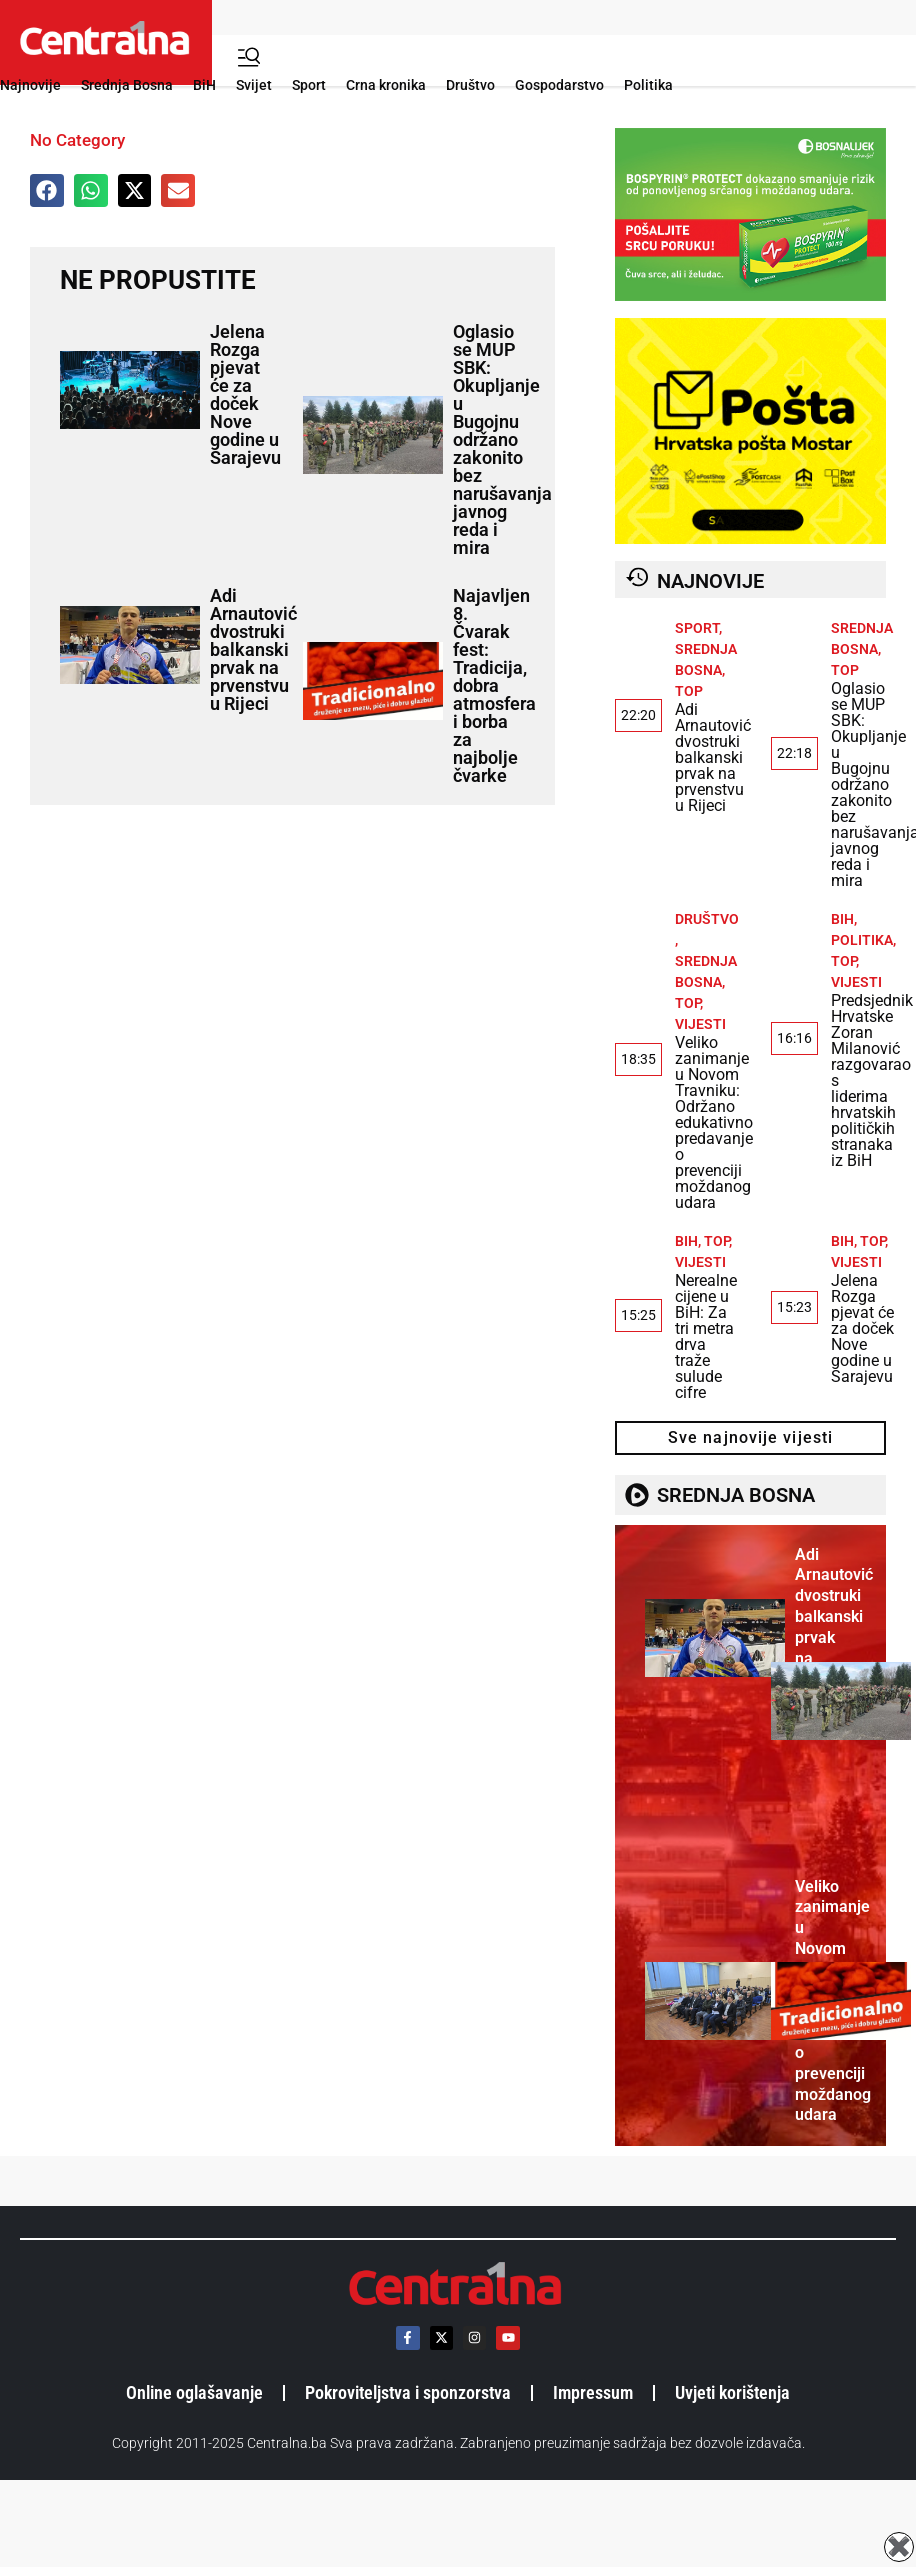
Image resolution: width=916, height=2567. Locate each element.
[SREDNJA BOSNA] (637, 1495)
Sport (309, 85)
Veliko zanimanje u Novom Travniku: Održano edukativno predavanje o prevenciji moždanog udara (714, 1122)
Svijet (254, 85)
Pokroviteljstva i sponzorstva (408, 2392)
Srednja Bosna (127, 85)
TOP (689, 691)
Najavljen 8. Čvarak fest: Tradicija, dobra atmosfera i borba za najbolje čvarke (494, 685)
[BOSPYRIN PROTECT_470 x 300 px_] (750, 295)
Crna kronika (386, 85)
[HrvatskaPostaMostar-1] (750, 538)
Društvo (470, 85)
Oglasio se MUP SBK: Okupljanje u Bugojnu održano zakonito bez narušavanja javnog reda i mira (502, 439)
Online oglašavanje (194, 2392)
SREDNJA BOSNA (736, 1495)
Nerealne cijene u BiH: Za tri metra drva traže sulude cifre (706, 1336)
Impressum (593, 2392)
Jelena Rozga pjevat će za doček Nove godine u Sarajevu (245, 394)
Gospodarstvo (559, 85)
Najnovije (30, 85)
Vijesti (700, 1024)
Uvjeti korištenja (732, 2392)
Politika (648, 85)
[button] (47, 191)
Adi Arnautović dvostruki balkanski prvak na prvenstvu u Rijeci (253, 649)
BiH (204, 85)
